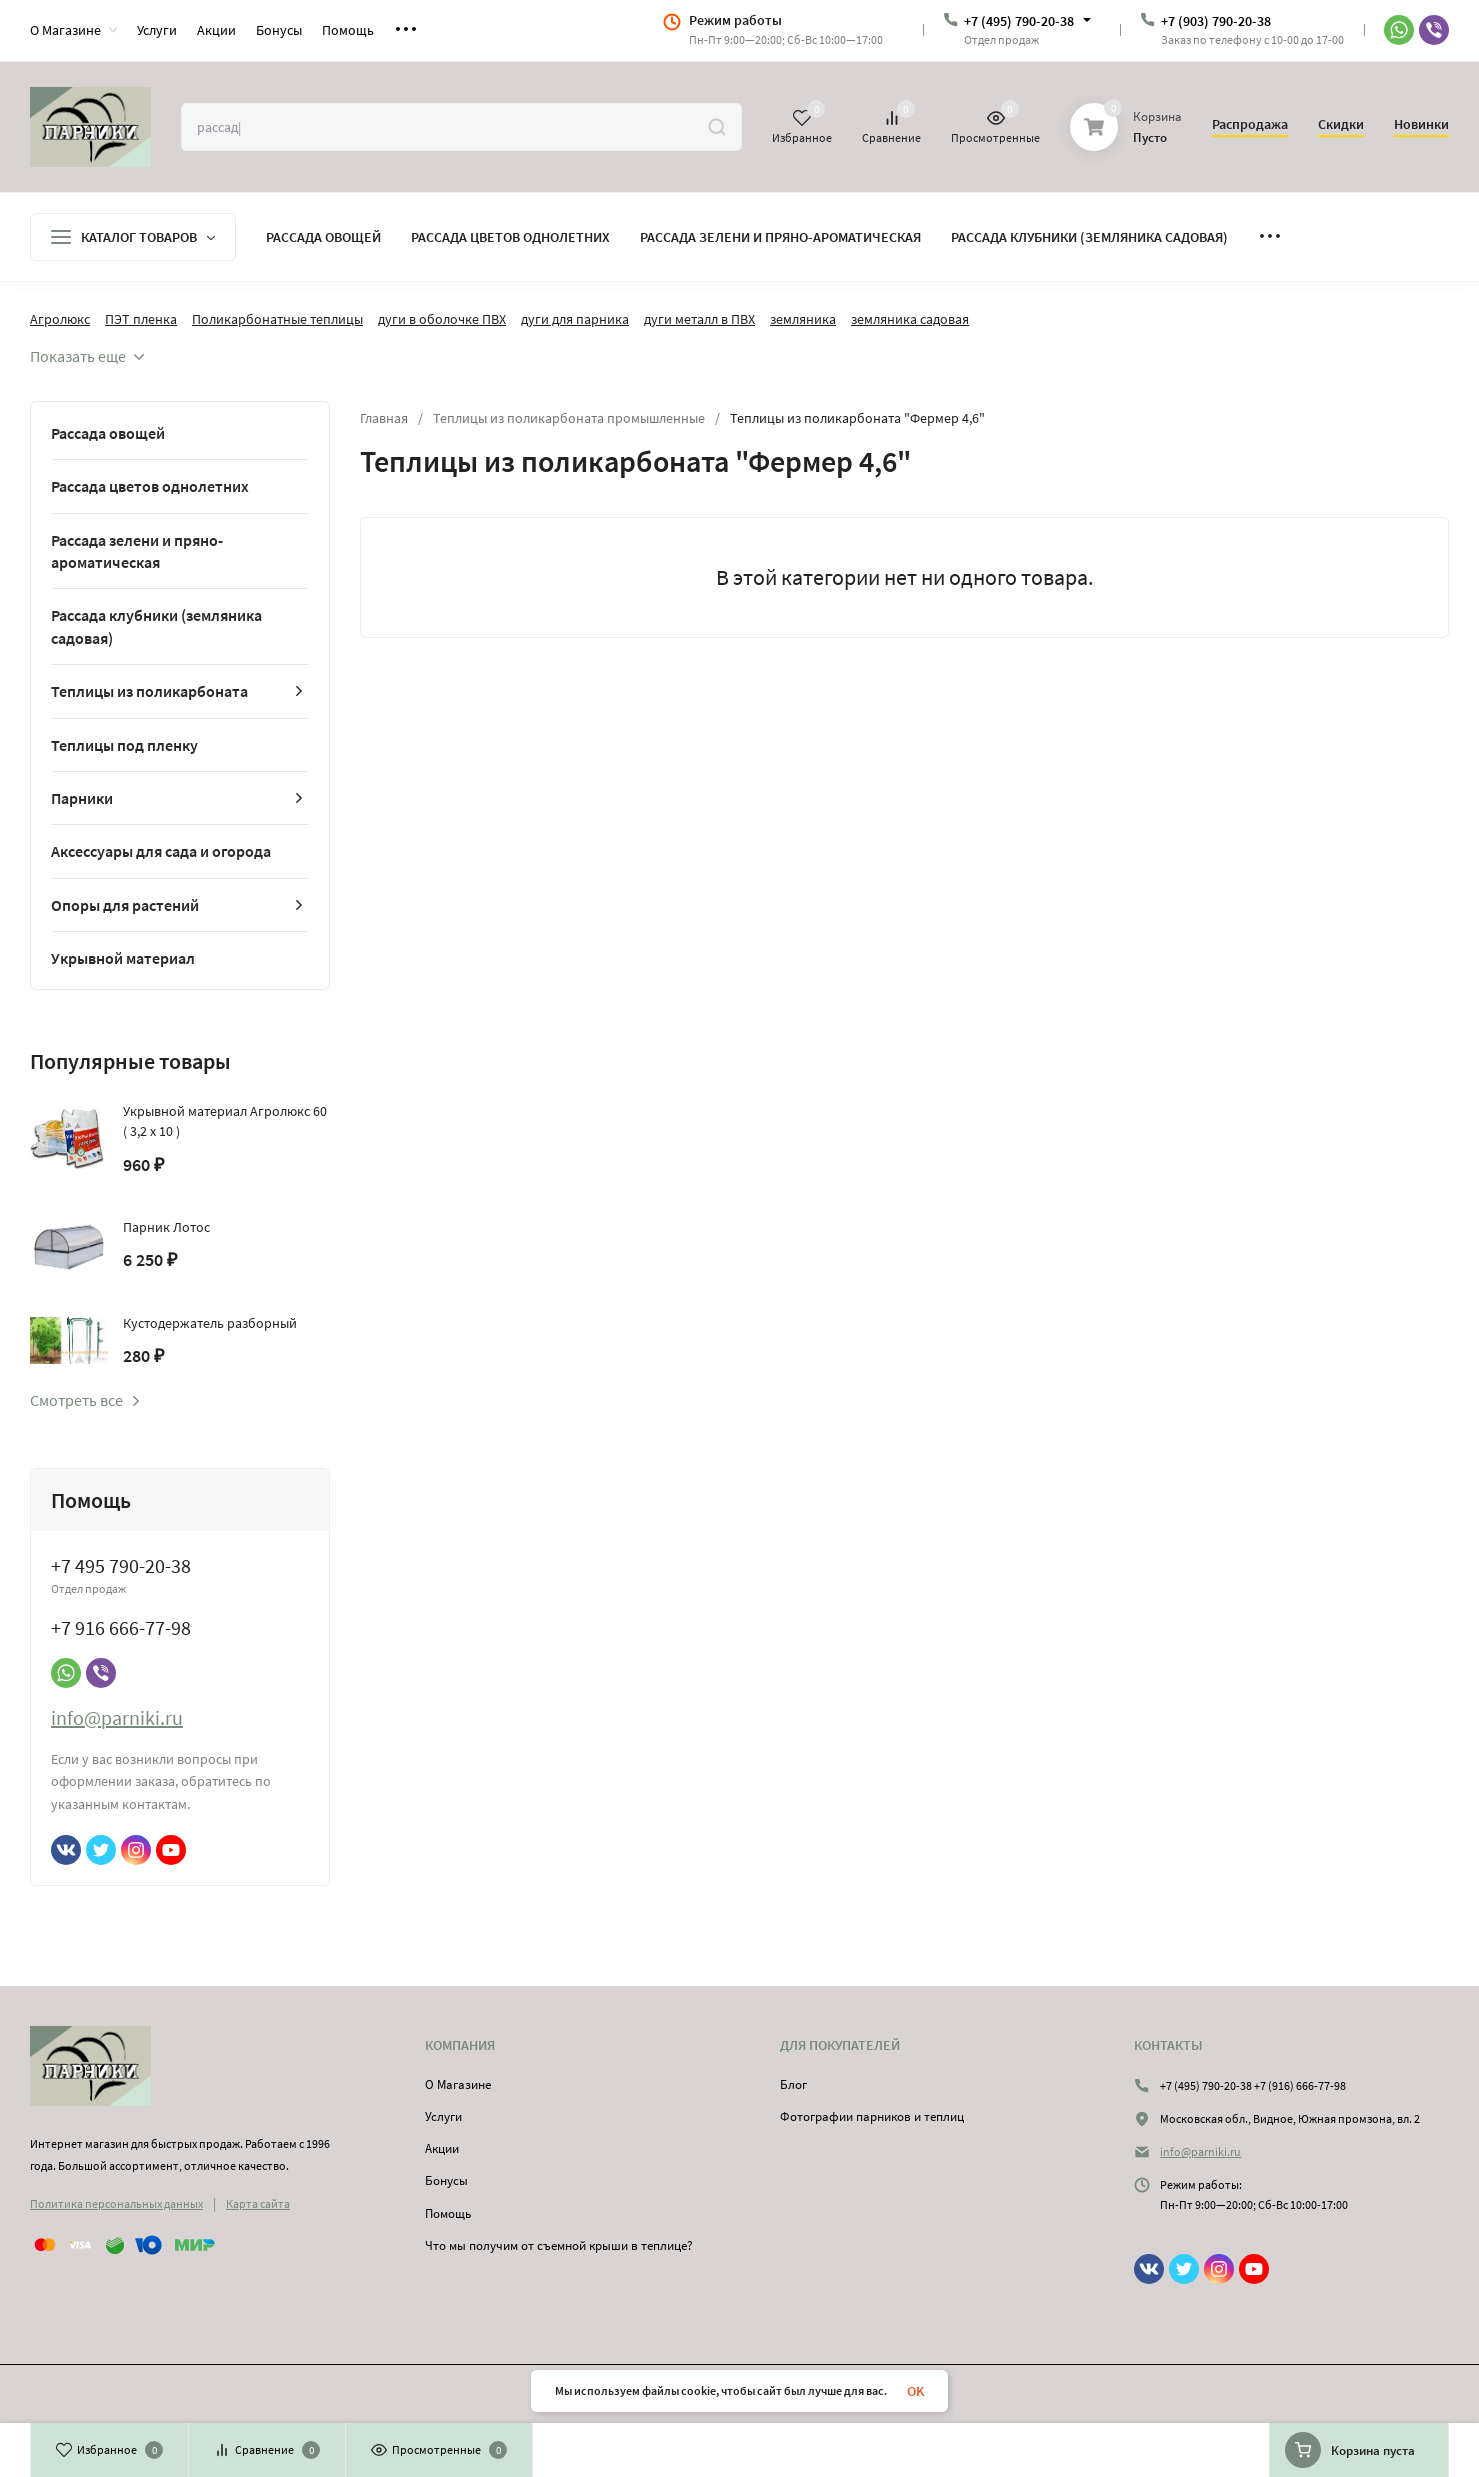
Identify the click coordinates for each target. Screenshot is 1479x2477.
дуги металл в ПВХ (699, 319)
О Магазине (458, 2084)
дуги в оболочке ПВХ (442, 319)
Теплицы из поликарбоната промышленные (569, 418)
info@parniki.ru (117, 1717)
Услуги (443, 2116)
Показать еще (87, 356)
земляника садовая (910, 319)
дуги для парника (575, 319)
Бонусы (446, 2180)
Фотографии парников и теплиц (872, 2116)
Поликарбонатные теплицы (277, 319)
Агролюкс (60, 319)
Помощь (448, 2213)
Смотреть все (85, 1400)
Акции (442, 2148)
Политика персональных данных (116, 2203)
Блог (793, 2084)
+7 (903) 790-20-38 (1216, 21)
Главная (384, 418)
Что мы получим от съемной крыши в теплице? (559, 2245)
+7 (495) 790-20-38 (1019, 21)
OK (915, 2391)
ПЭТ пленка (141, 319)
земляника (803, 319)
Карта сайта (258, 2203)
